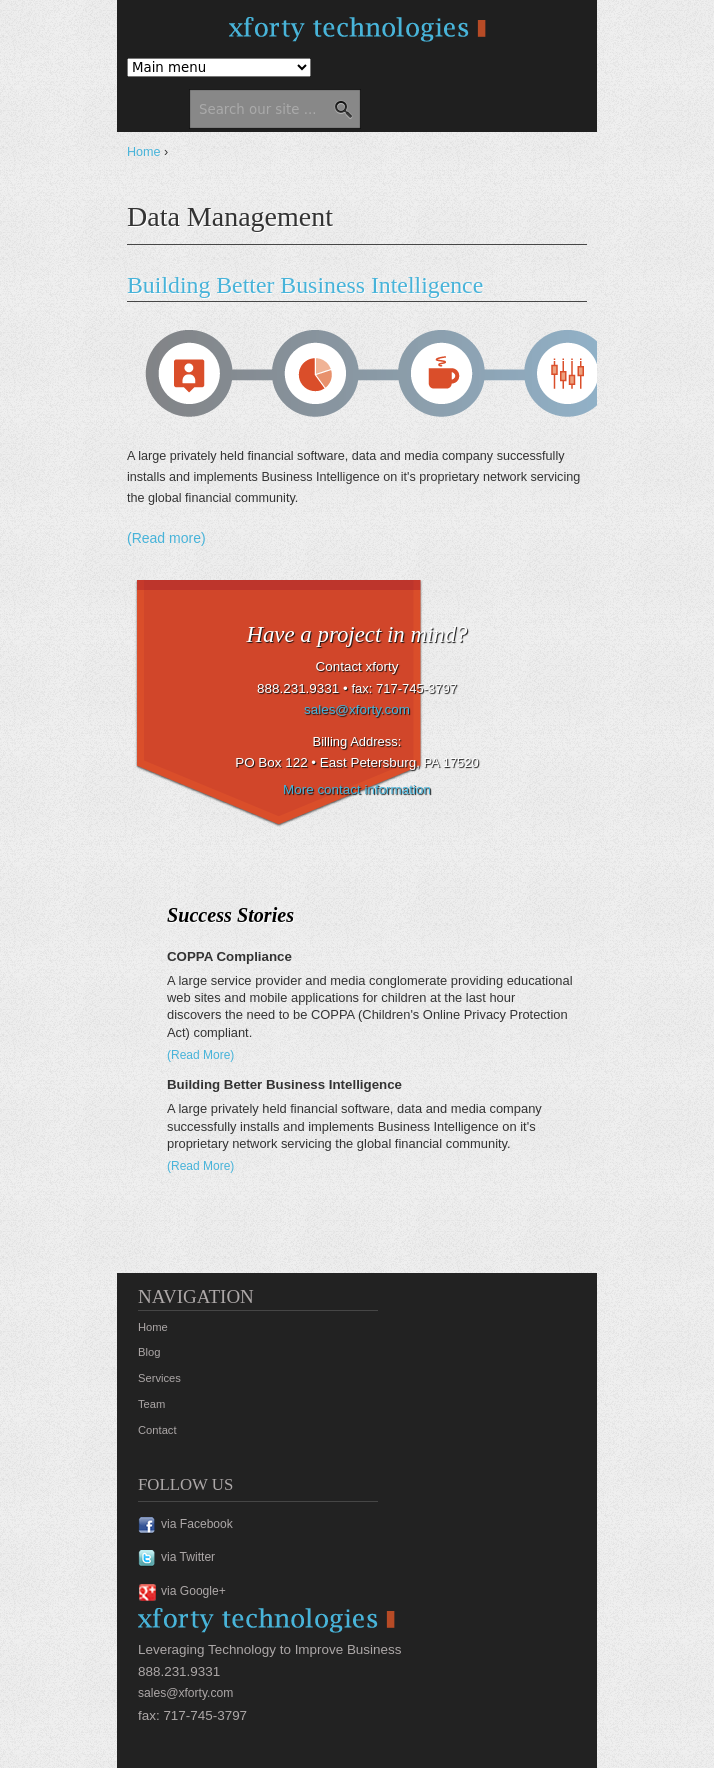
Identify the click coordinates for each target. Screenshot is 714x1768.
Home (144, 152)
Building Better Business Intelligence (305, 285)
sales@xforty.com (357, 709)
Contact (157, 1430)
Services (159, 1378)
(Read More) (200, 1055)
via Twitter (188, 1557)
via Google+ (193, 1591)
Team (151, 1404)
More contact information (357, 789)
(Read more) (166, 538)
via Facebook (197, 1524)
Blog (149, 1352)
